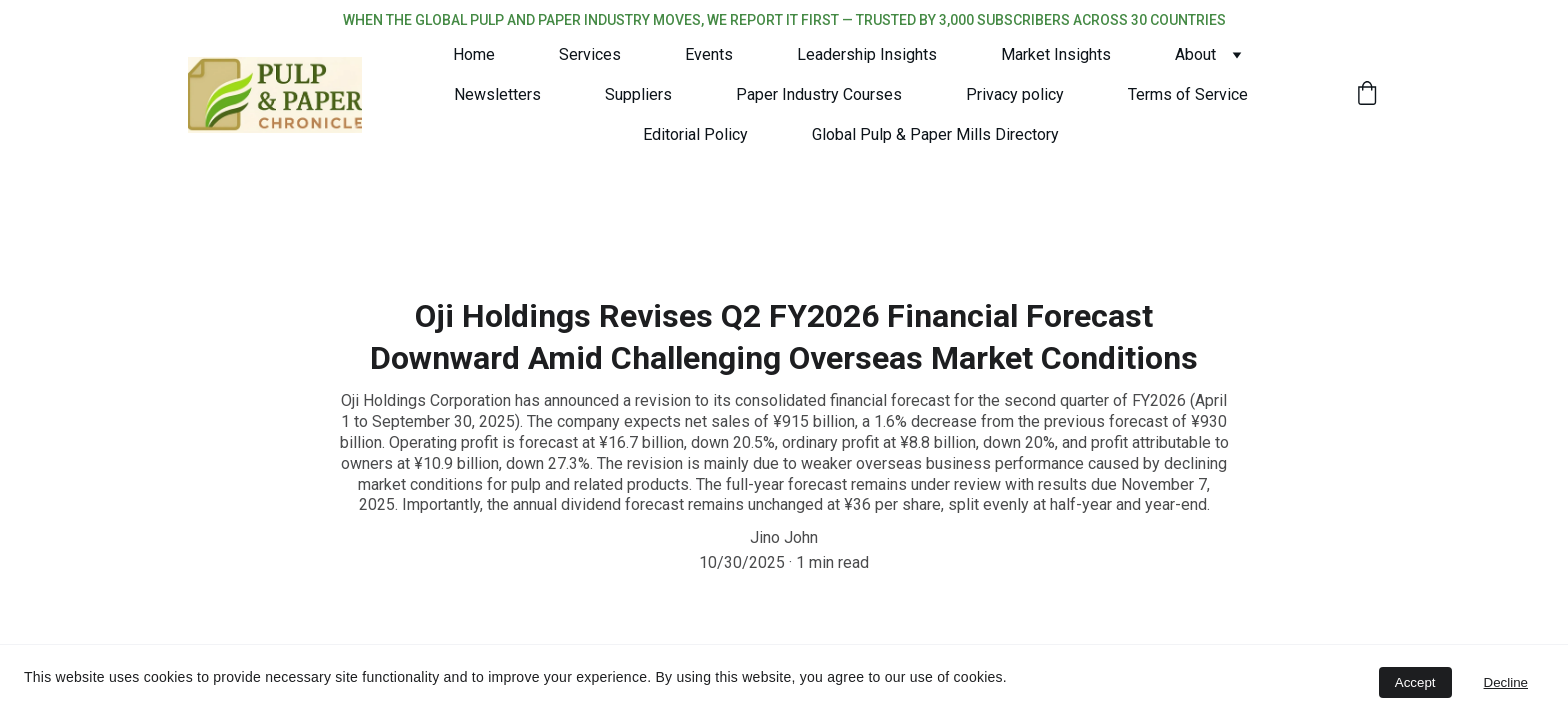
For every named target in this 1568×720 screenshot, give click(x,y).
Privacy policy (1015, 94)
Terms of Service (1188, 94)
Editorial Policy (695, 134)
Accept (1415, 682)
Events (709, 54)
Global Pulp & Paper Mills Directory (935, 134)
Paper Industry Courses (819, 94)
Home (474, 54)
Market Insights (1056, 54)
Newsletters (497, 94)
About (1195, 54)
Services (590, 54)
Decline (1506, 682)
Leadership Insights (867, 54)
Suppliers (638, 94)
